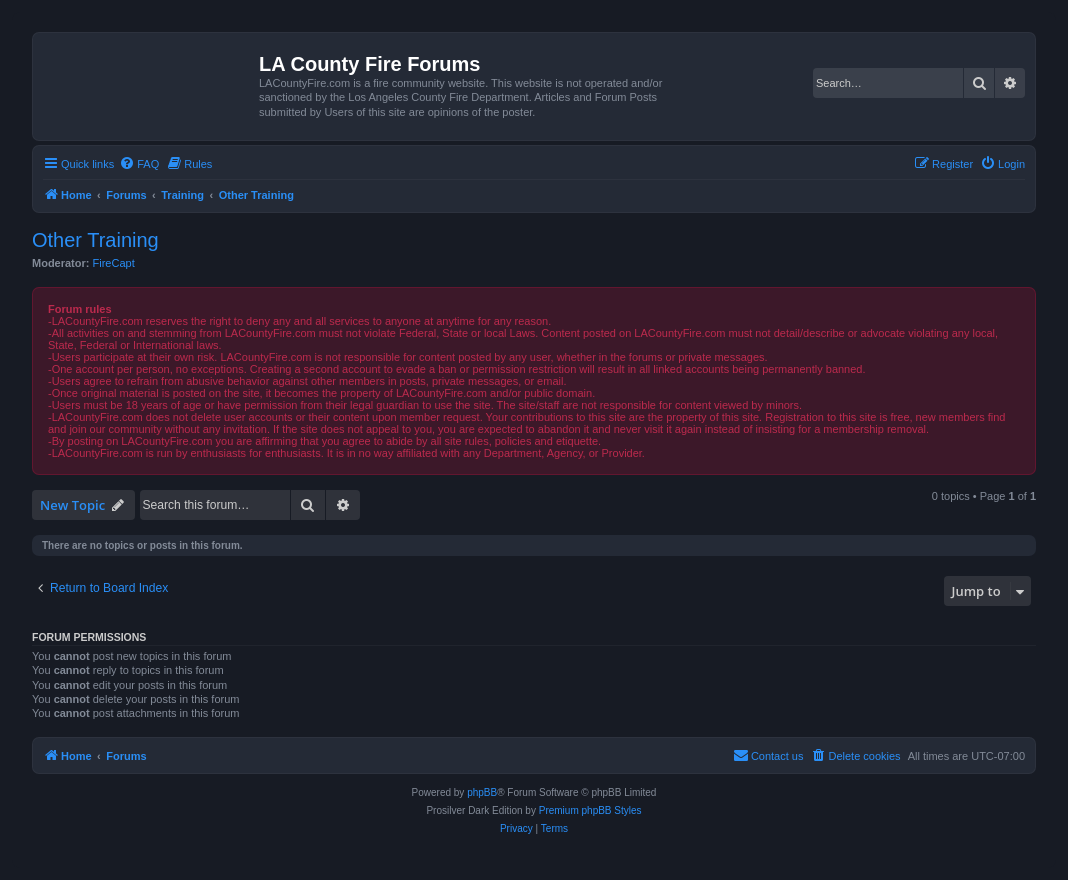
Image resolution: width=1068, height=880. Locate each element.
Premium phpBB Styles (590, 810)
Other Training (95, 240)
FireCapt (114, 263)
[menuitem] (139, 164)
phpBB (482, 792)
